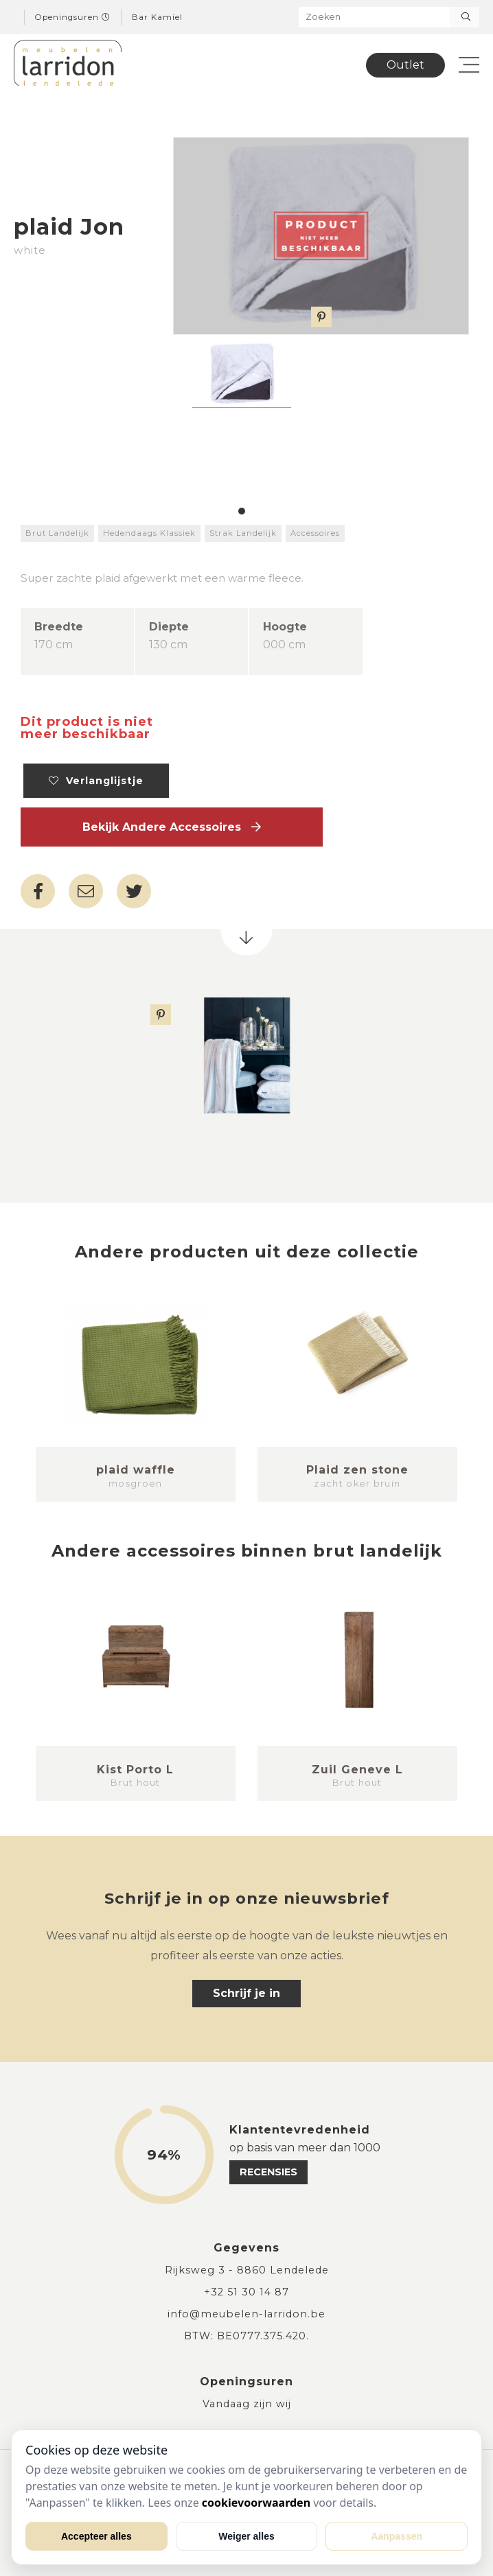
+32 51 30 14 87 (246, 2292)
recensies (268, 2172)
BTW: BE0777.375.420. (246, 2336)
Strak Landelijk (243, 533)
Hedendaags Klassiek (149, 533)
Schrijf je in (246, 1993)
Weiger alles (246, 2536)
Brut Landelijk (57, 533)
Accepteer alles (96, 2536)
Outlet (405, 64)
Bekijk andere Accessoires (171, 827)
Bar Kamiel (157, 17)
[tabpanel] (242, 375)
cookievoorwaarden (256, 2502)
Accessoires (315, 533)
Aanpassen (396, 2536)
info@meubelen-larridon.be (246, 2314)
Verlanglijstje (96, 781)
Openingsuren (73, 17)
